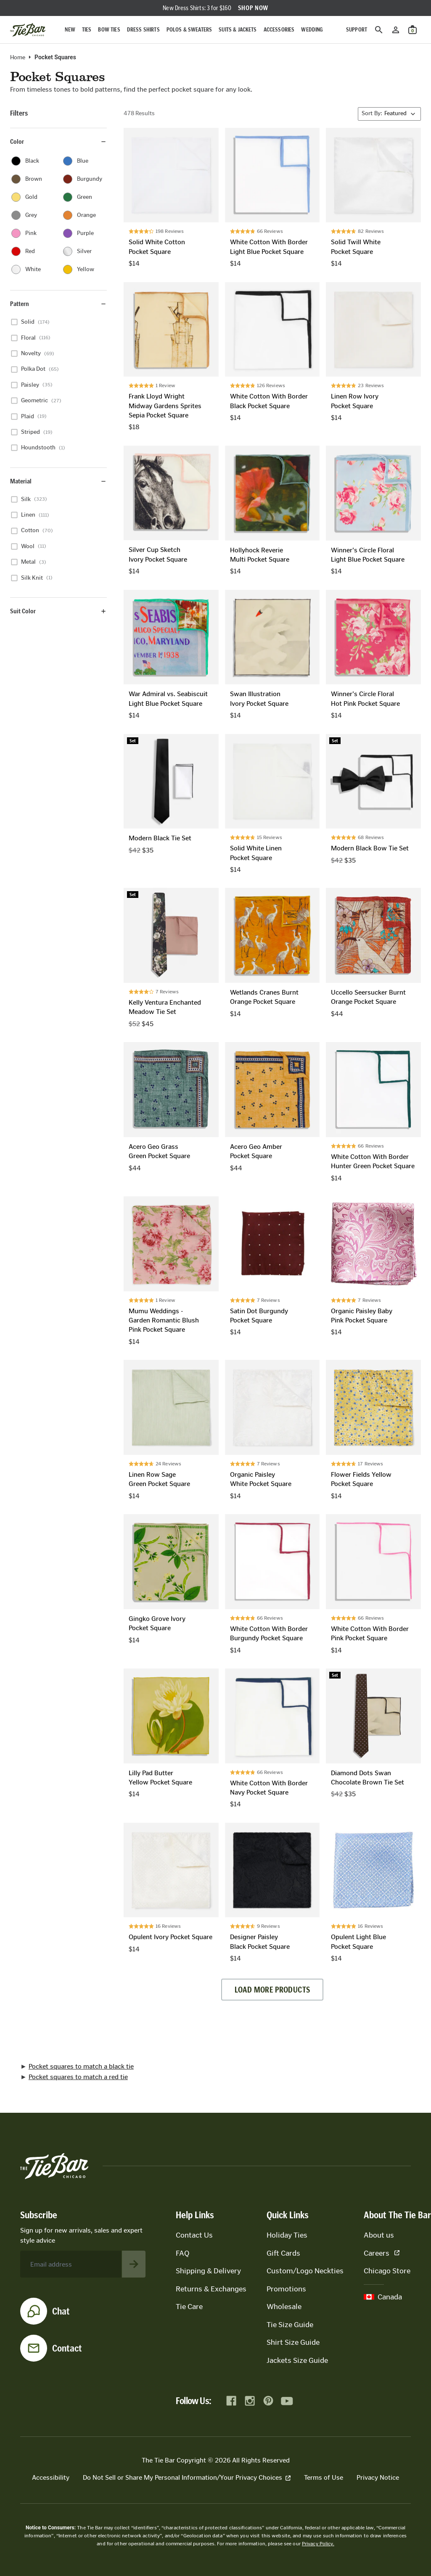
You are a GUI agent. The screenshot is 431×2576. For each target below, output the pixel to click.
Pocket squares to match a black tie (81, 2066)
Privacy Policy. (318, 2544)
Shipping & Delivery (208, 2270)
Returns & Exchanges (211, 2289)
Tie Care (189, 2306)
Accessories (279, 29)
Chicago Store (387, 2270)
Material (58, 481)
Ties (87, 29)
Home (17, 57)
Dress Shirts (143, 29)
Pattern (58, 304)
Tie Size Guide (290, 2324)
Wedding (312, 29)
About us (379, 2235)
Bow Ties (109, 29)
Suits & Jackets (237, 29)
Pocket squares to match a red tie (78, 2077)
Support (356, 29)
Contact (67, 2348)
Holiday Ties (287, 2235)
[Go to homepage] (27, 29)
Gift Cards (283, 2253)
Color (58, 141)
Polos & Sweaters (189, 29)
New (70, 29)
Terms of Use (323, 2477)
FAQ (182, 2253)
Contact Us (194, 2235)
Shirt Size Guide (293, 2342)
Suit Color (58, 611)
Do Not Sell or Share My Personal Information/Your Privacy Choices (187, 2477)
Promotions (286, 2289)
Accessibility (50, 2477)
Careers (381, 2253)
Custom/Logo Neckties (305, 2270)
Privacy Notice (378, 2477)
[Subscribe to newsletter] (133, 2264)
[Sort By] (389, 114)
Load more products (272, 1990)
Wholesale (284, 2306)
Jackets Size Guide (297, 2360)
